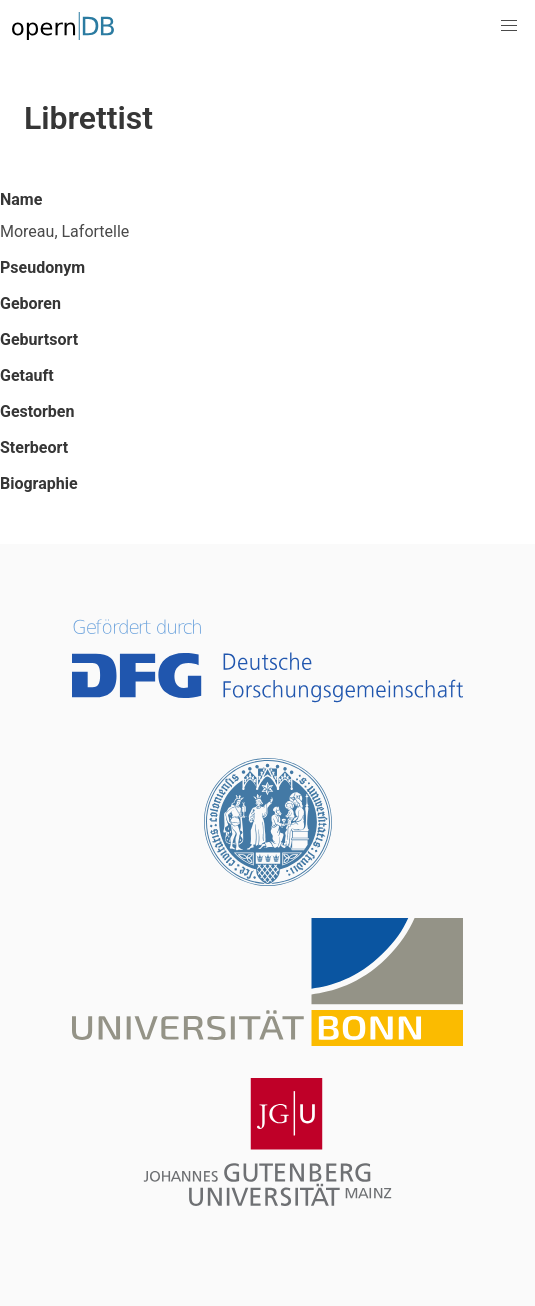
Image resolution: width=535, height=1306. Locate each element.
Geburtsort (39, 339)
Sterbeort (34, 447)
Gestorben (37, 411)
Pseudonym (42, 267)
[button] (509, 26)
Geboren (30, 303)
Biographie (39, 483)
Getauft (27, 375)
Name (21, 199)
